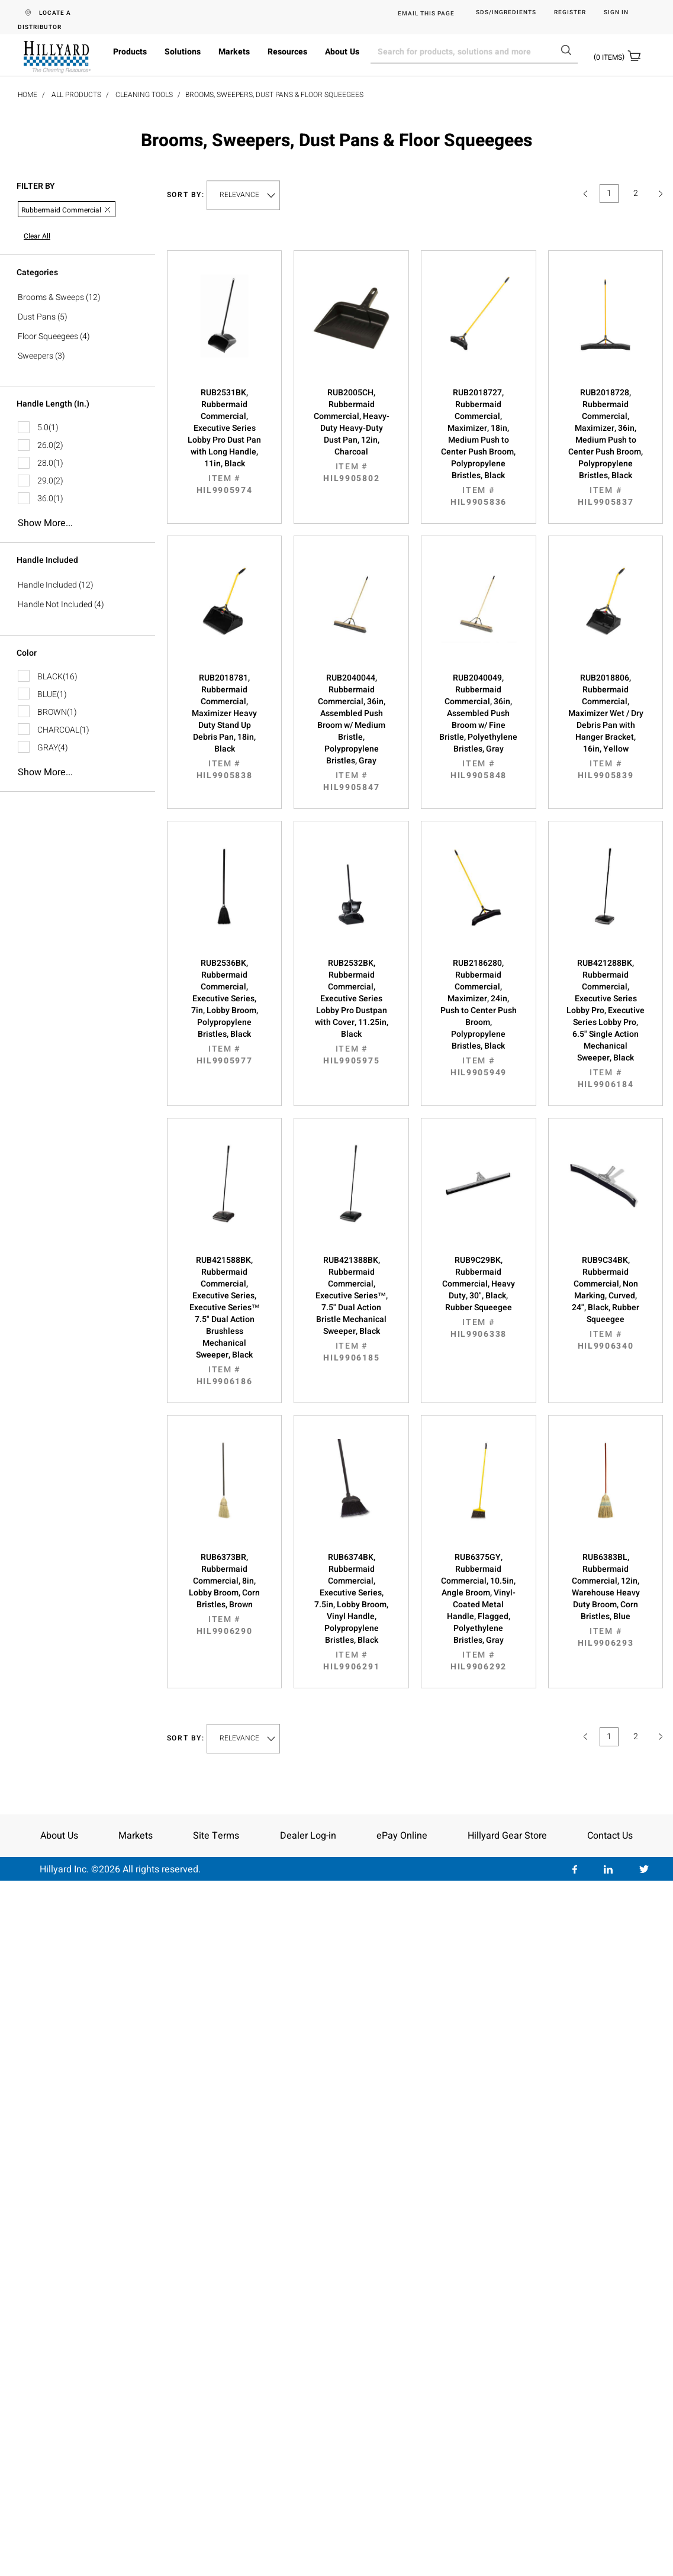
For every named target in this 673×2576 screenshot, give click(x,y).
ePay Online (401, 1836)
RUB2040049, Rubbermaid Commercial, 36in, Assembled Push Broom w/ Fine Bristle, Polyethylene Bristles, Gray (478, 727)
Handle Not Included (55, 604)
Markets (234, 52)
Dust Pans (37, 317)
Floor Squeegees (48, 336)
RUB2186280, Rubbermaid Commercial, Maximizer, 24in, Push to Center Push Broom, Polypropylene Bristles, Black (478, 1018)
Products (130, 52)
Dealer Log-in (308, 1836)
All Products (76, 94)
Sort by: (186, 195)
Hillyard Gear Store (507, 1836)
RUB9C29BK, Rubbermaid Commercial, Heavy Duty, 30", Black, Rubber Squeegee (478, 1297)
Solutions (183, 52)
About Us (342, 52)
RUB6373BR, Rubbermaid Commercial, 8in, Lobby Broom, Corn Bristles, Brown (224, 1594)
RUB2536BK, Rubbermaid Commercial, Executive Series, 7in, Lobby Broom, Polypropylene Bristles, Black (224, 1012)
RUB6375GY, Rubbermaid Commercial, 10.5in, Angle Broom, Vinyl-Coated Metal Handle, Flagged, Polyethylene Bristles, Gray (478, 1612)
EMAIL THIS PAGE (426, 13)
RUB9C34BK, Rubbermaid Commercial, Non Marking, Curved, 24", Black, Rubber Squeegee (605, 1303)
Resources (287, 52)
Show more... (45, 523)
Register (570, 13)
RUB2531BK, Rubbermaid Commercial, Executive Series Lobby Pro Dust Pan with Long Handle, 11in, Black (224, 441)
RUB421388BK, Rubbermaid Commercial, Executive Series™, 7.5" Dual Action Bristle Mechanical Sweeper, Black (351, 1309)
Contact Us (610, 1836)
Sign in (616, 13)
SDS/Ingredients (506, 13)
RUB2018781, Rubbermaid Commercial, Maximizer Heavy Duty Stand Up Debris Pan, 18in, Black (224, 727)
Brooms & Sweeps (51, 297)
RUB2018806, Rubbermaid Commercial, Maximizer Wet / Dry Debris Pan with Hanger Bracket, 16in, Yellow (605, 727)
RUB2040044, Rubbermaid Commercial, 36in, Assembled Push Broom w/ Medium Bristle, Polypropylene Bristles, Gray (351, 733)
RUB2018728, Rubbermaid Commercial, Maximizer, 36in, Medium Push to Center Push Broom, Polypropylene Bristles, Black (605, 447)
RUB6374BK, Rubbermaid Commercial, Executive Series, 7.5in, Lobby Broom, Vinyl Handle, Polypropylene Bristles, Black (351, 1612)
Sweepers (35, 356)
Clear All (37, 236)
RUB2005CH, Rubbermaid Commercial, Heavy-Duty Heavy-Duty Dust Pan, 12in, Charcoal (351, 435)
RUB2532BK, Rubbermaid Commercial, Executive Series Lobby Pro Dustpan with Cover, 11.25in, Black (351, 1012)
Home (27, 94)
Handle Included (47, 585)
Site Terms (216, 1836)
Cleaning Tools (144, 94)
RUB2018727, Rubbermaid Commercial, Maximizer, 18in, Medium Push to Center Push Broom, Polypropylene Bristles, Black (478, 447)
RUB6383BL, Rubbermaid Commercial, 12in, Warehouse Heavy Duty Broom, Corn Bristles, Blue (605, 1600)
